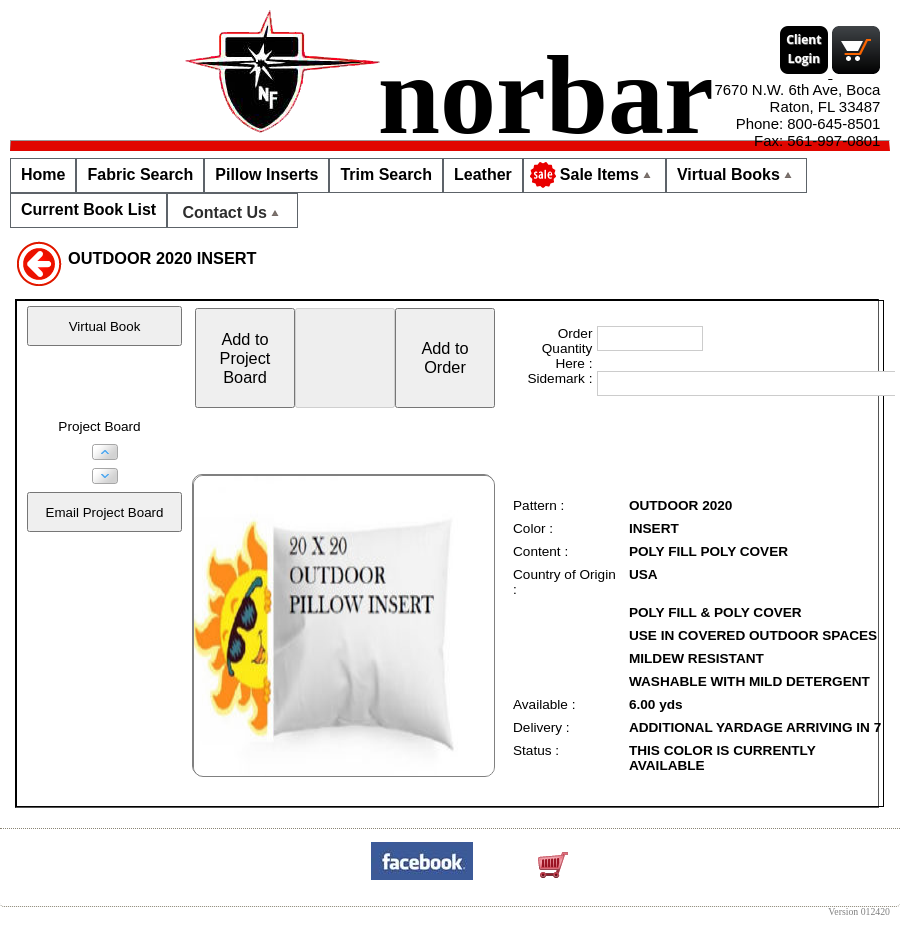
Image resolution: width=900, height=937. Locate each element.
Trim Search (386, 174)
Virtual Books (736, 174)
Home (43, 174)
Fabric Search (140, 174)
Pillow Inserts (266, 174)
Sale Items (592, 175)
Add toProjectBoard (245, 358)
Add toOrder (444, 357)
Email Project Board (105, 512)
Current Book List (88, 209)
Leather (483, 174)
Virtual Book (105, 326)
